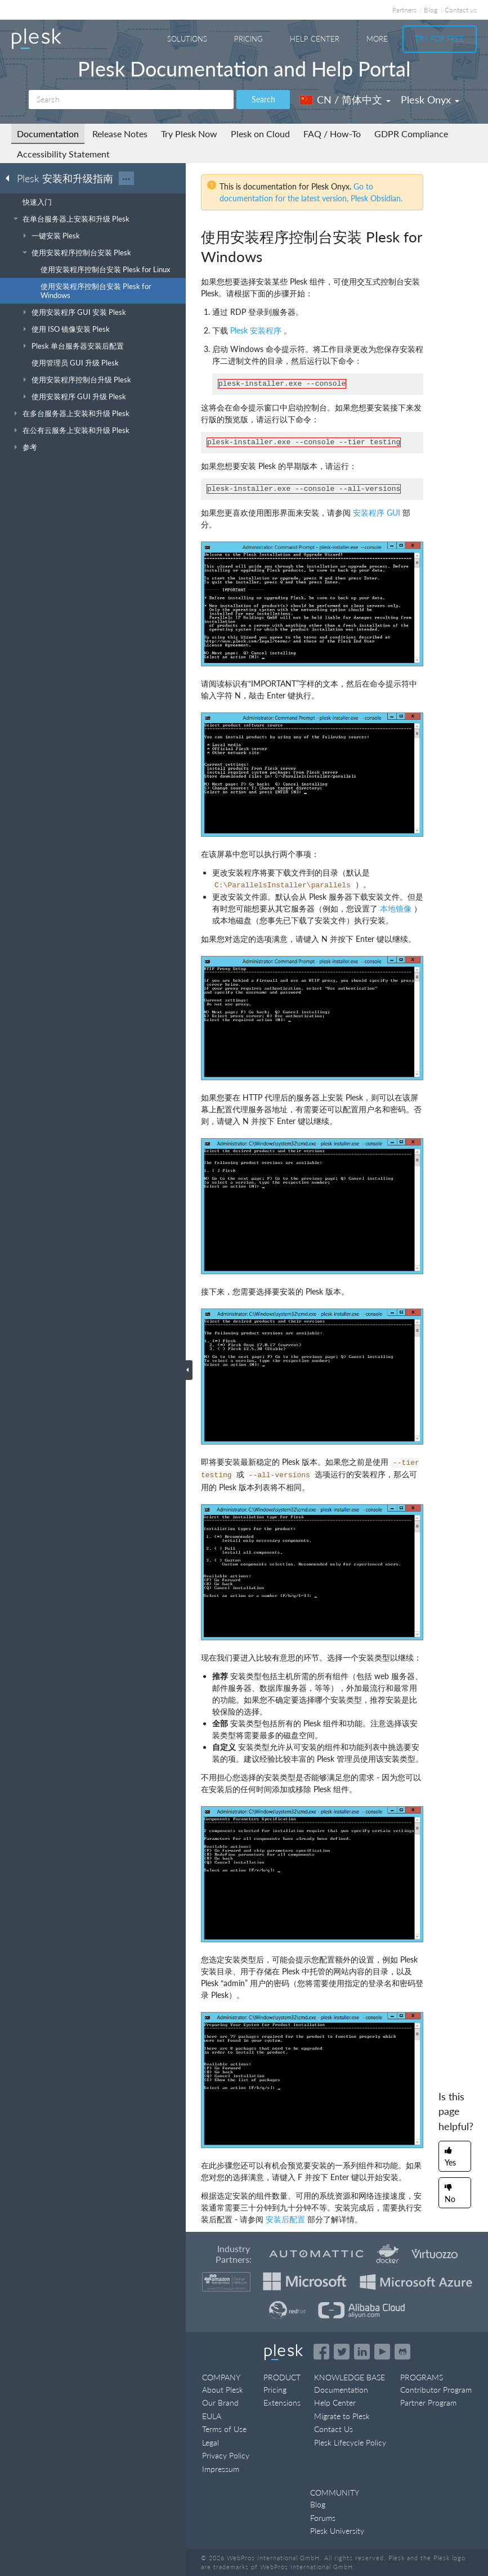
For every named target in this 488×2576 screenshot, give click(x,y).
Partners (404, 10)
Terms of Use (224, 2429)
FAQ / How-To (332, 133)
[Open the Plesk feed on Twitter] (342, 2352)
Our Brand (220, 2402)
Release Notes (119, 133)
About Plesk (222, 2389)
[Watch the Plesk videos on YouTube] (382, 2352)
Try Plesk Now (189, 133)
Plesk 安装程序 (255, 330)
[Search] (131, 99)
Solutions (187, 38)
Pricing (248, 38)
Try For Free (439, 38)
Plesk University (337, 2531)
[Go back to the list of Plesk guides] (11, 178)
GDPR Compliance (411, 133)
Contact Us (333, 2429)
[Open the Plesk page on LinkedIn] (362, 2352)
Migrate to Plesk (342, 2416)
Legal (210, 2442)
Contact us (461, 10)
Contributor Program (436, 2389)
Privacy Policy (225, 2455)
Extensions (282, 2402)
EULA (211, 2416)
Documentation (48, 133)
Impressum (220, 2469)
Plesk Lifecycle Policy (350, 2442)
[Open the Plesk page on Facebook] (321, 2352)
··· (126, 178)
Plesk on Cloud (260, 133)
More (377, 38)
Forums (322, 2518)
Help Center (314, 38)
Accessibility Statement (63, 153)
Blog (430, 10)
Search (263, 99)
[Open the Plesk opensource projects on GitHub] (402, 2352)
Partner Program (428, 2402)
